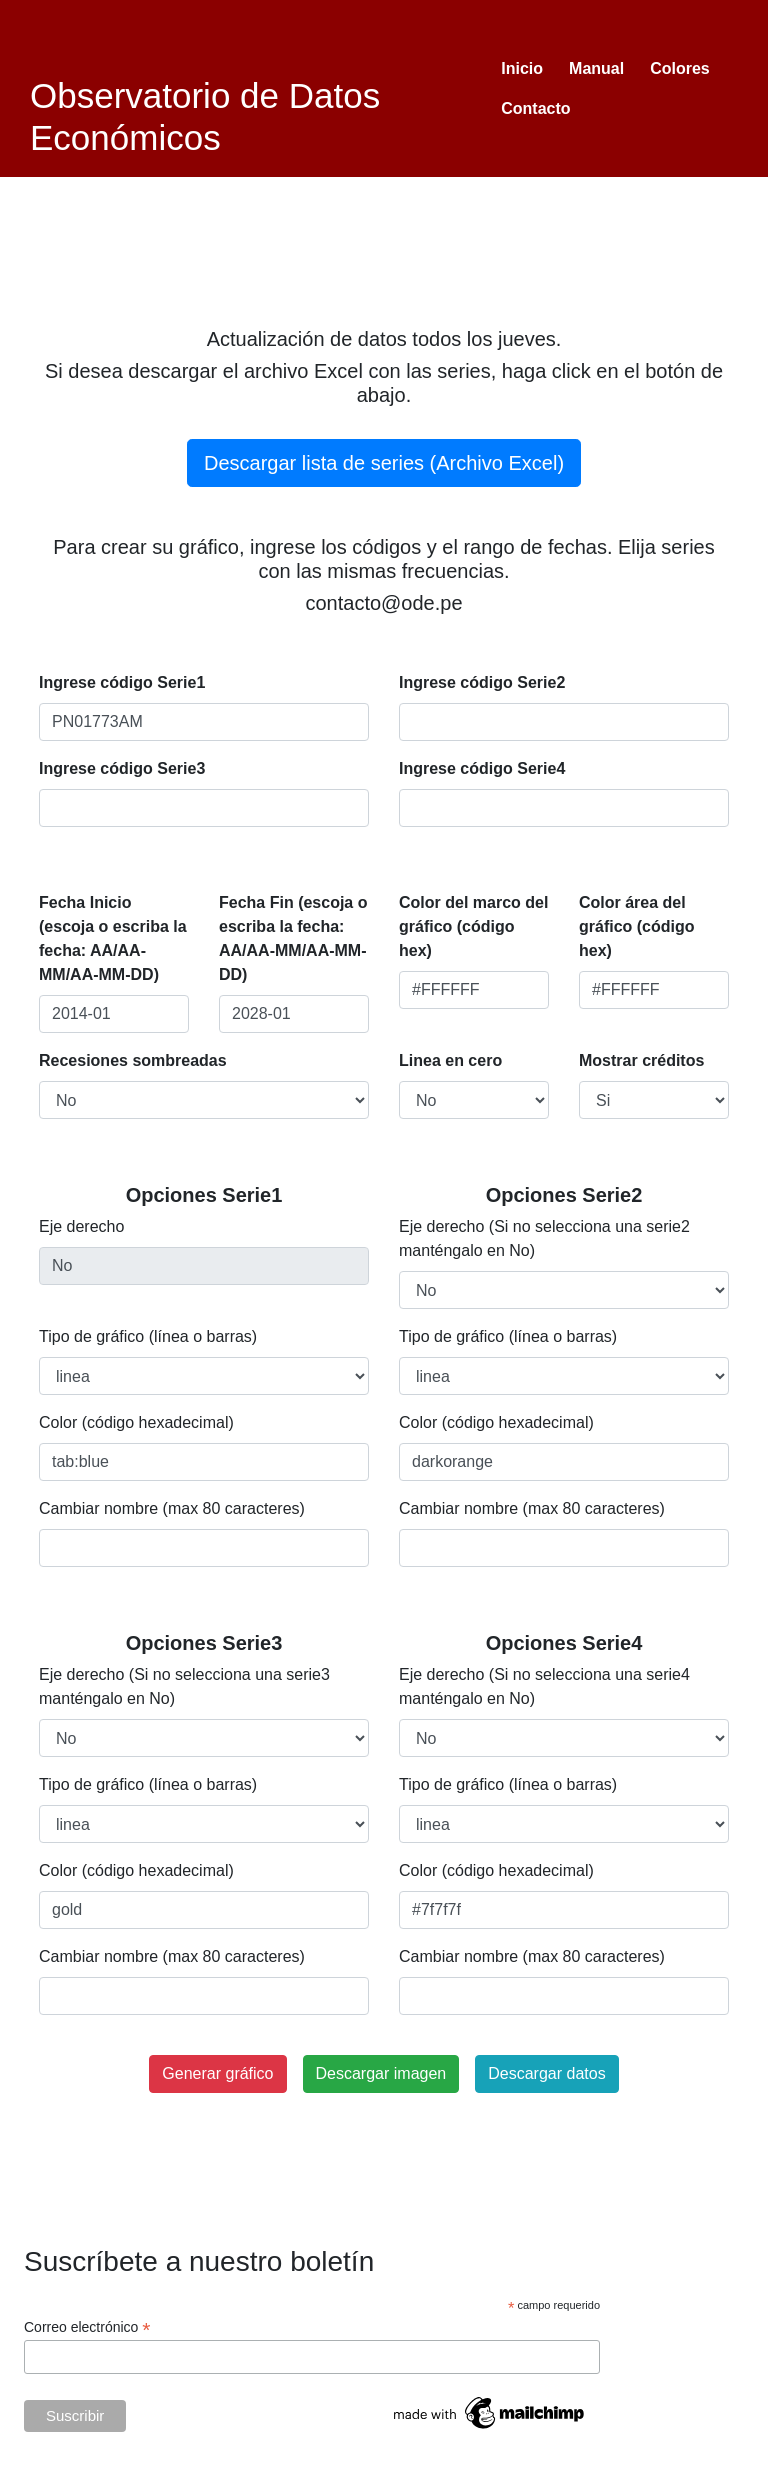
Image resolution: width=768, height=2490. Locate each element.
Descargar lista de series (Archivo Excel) (384, 463)
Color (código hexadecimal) (136, 1422)
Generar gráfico (217, 2073)
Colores (680, 68)
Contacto (535, 108)
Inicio (522, 68)
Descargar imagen (381, 2073)
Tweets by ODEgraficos (632, 2477)
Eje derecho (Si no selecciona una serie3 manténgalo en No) (184, 1686)
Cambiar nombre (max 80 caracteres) (172, 1508)
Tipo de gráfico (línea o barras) (148, 1336)
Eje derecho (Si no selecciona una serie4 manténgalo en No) (544, 1686)
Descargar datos (546, 2073)
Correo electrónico (87, 2327)
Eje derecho (81, 1226)
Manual (596, 68)
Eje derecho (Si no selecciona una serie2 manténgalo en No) (544, 1238)
